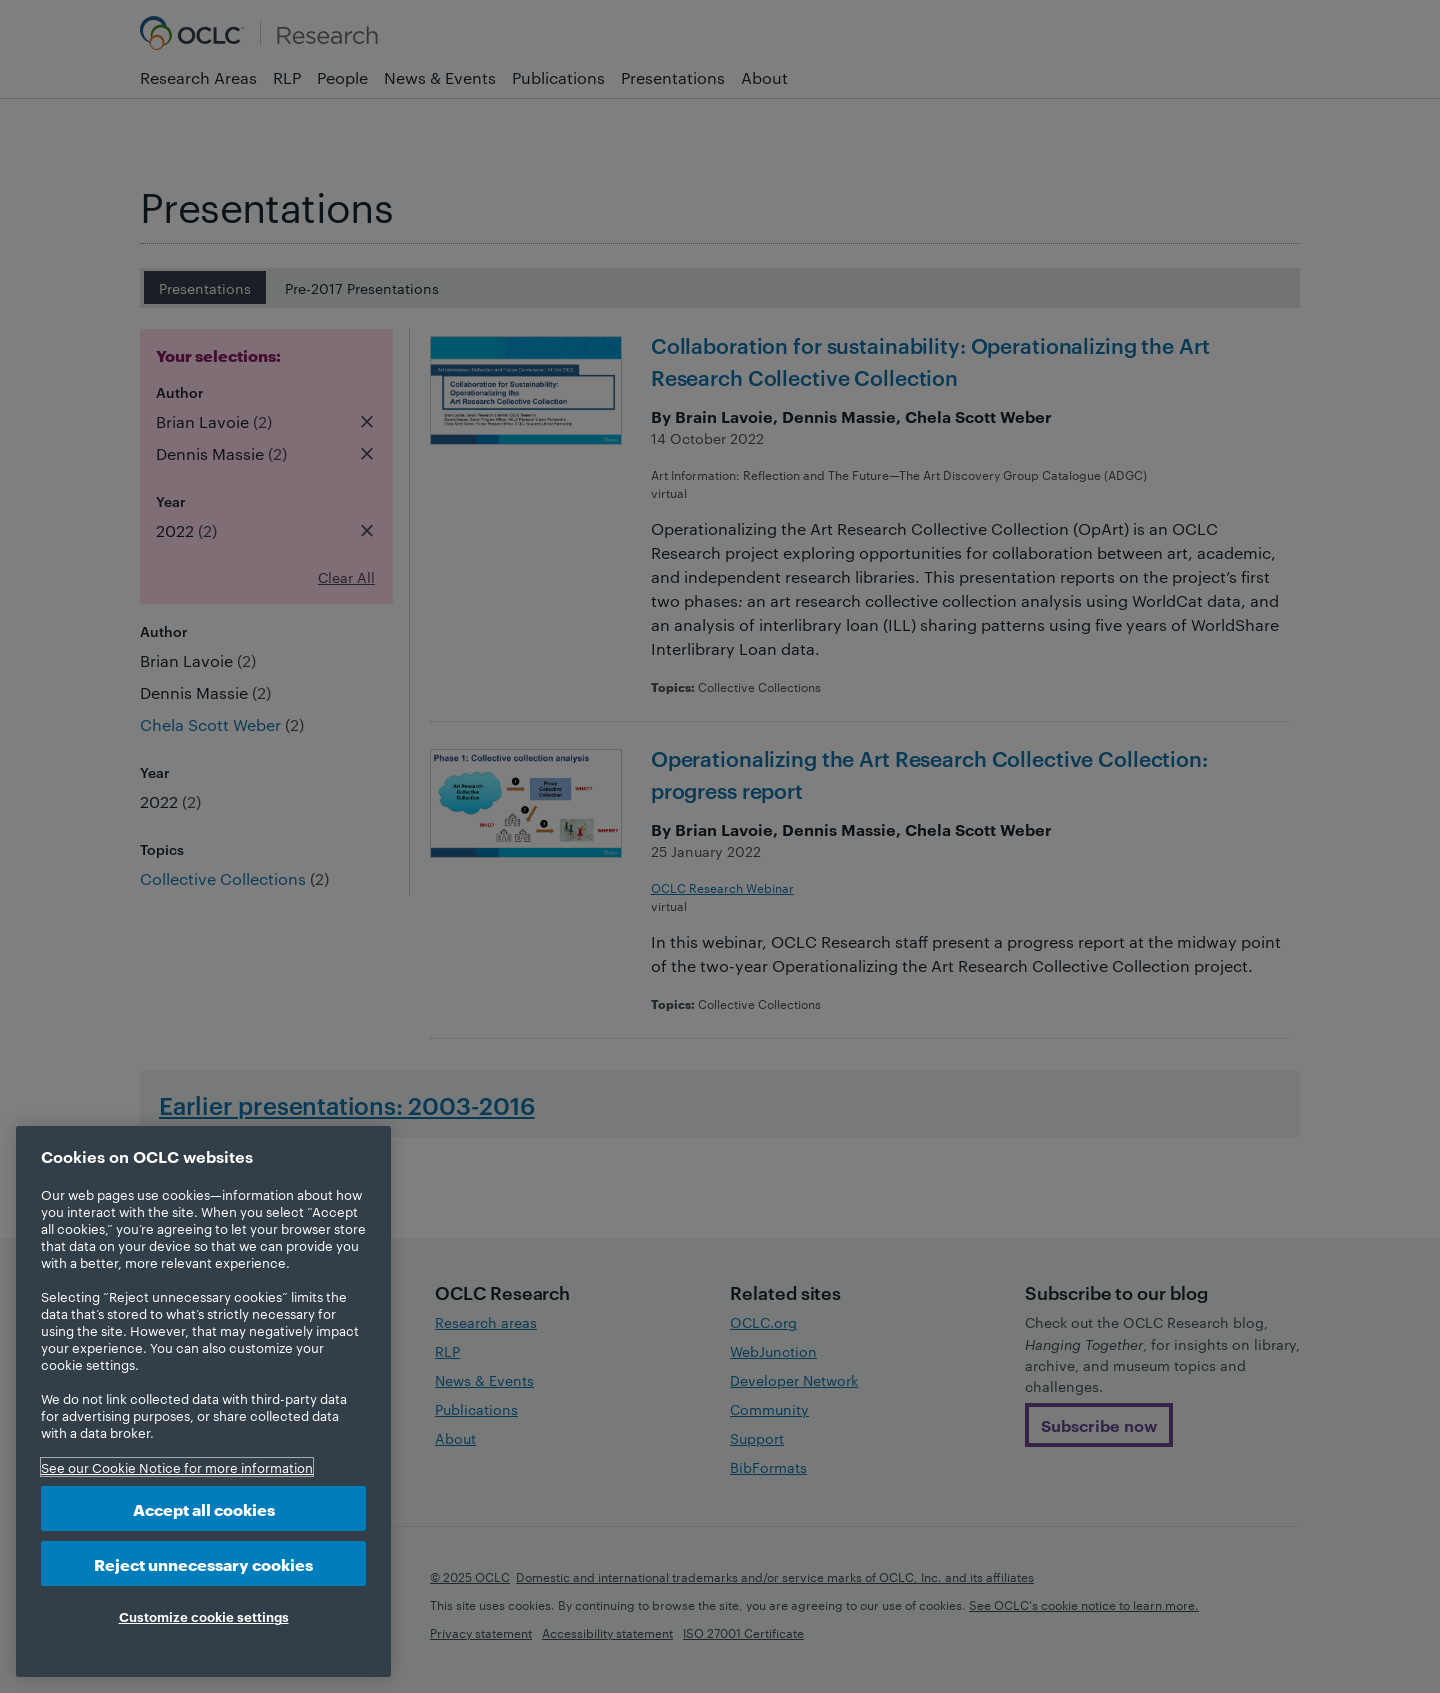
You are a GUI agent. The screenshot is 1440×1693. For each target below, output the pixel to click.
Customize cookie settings (204, 1616)
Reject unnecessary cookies (203, 1563)
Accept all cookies (204, 1508)
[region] (203, 1401)
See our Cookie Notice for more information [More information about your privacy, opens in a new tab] (177, 1467)
